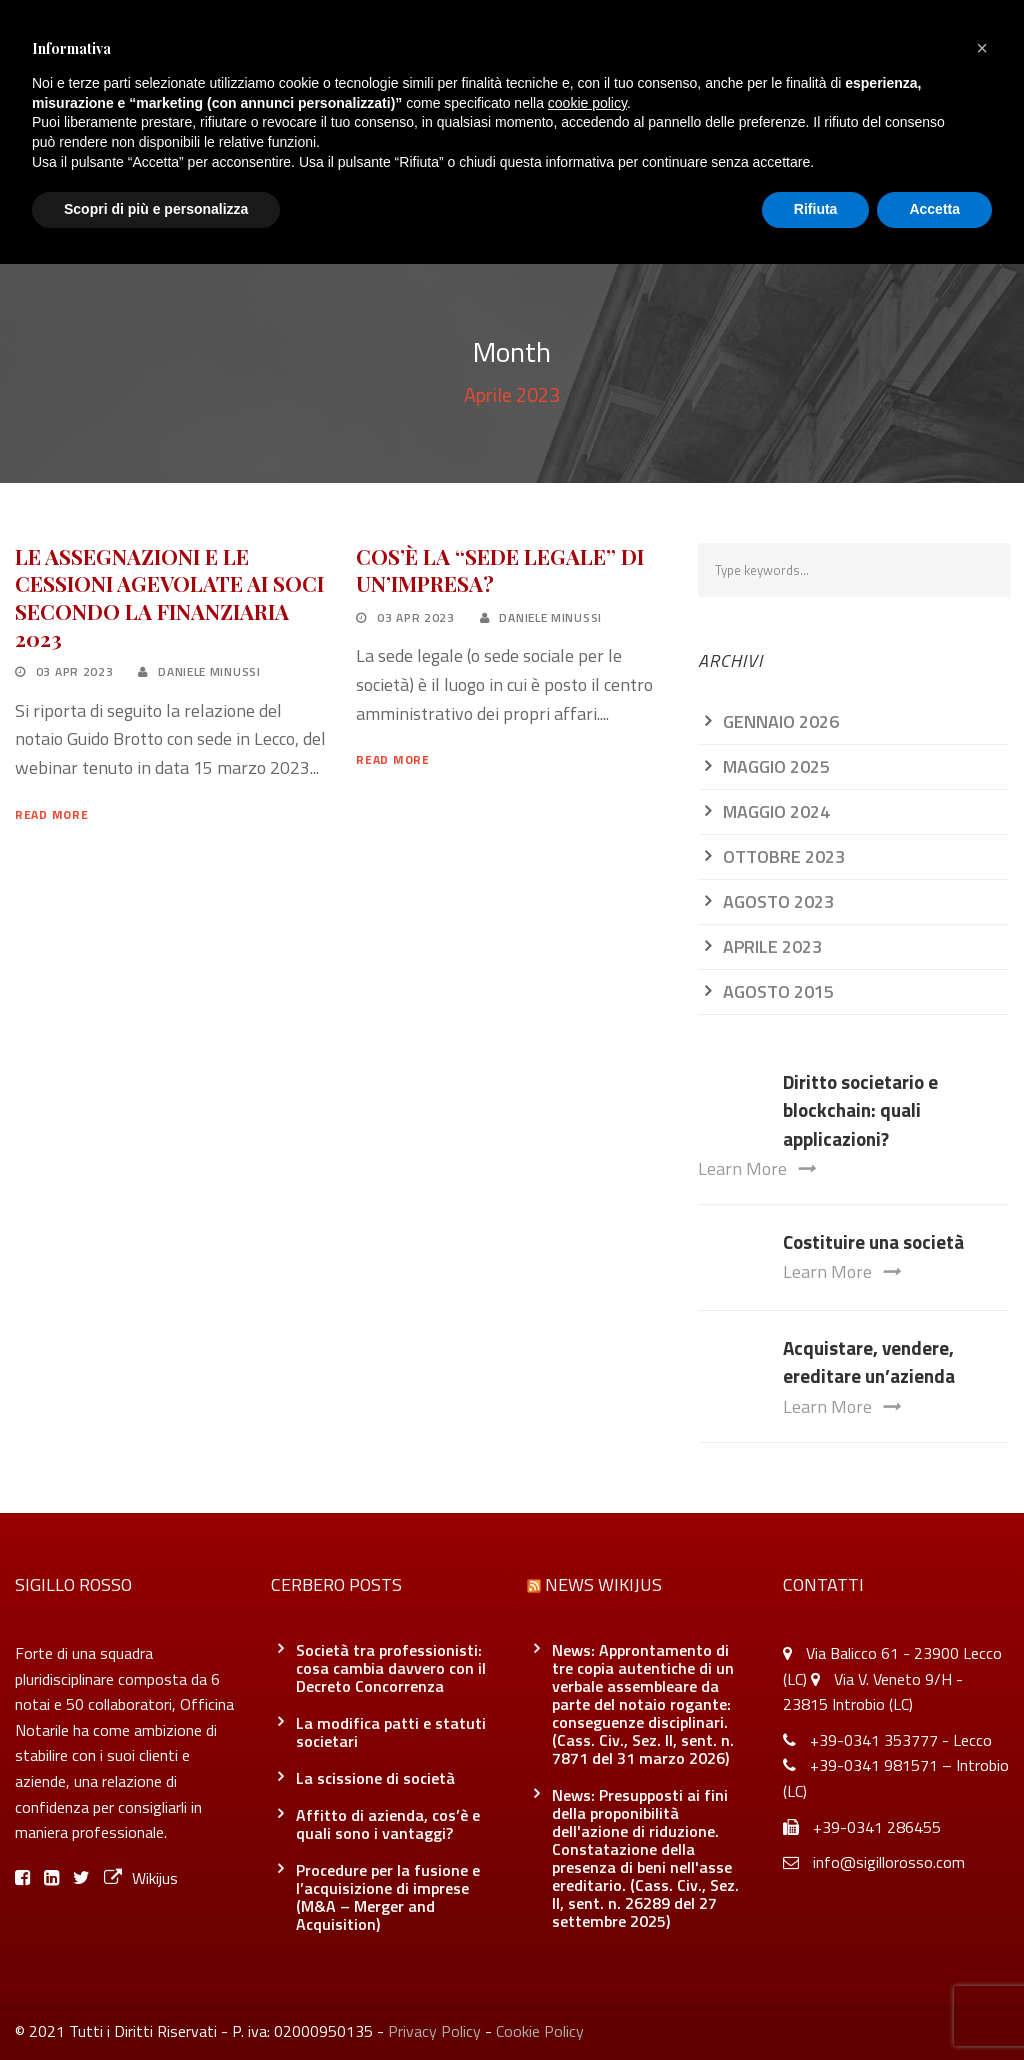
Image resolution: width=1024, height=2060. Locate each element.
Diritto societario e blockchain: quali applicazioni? (860, 1110)
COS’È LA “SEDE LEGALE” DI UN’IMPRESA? (500, 569)
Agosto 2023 (778, 901)
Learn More (756, 1168)
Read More (51, 814)
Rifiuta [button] (816, 209)
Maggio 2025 (776, 766)
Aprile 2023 (772, 946)
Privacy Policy (434, 2031)
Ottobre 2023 (784, 856)
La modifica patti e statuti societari (391, 1732)
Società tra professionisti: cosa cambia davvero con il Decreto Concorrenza (391, 1668)
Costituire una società (873, 1241)
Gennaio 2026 (781, 721)
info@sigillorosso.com (889, 1862)
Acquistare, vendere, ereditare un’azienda (869, 1362)
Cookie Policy (540, 2031)
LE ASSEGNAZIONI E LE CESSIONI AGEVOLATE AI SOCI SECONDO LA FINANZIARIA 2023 (169, 597)
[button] (982, 48)
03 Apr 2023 (75, 671)
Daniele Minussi (209, 671)
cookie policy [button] (587, 103)
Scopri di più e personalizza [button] (156, 209)
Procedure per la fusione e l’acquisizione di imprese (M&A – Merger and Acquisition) (388, 1897)
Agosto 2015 (778, 991)
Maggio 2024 (776, 811)
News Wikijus (603, 1584)
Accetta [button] (934, 209)
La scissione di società (375, 1778)
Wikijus (141, 1878)
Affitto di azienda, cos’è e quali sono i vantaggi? (388, 1824)
